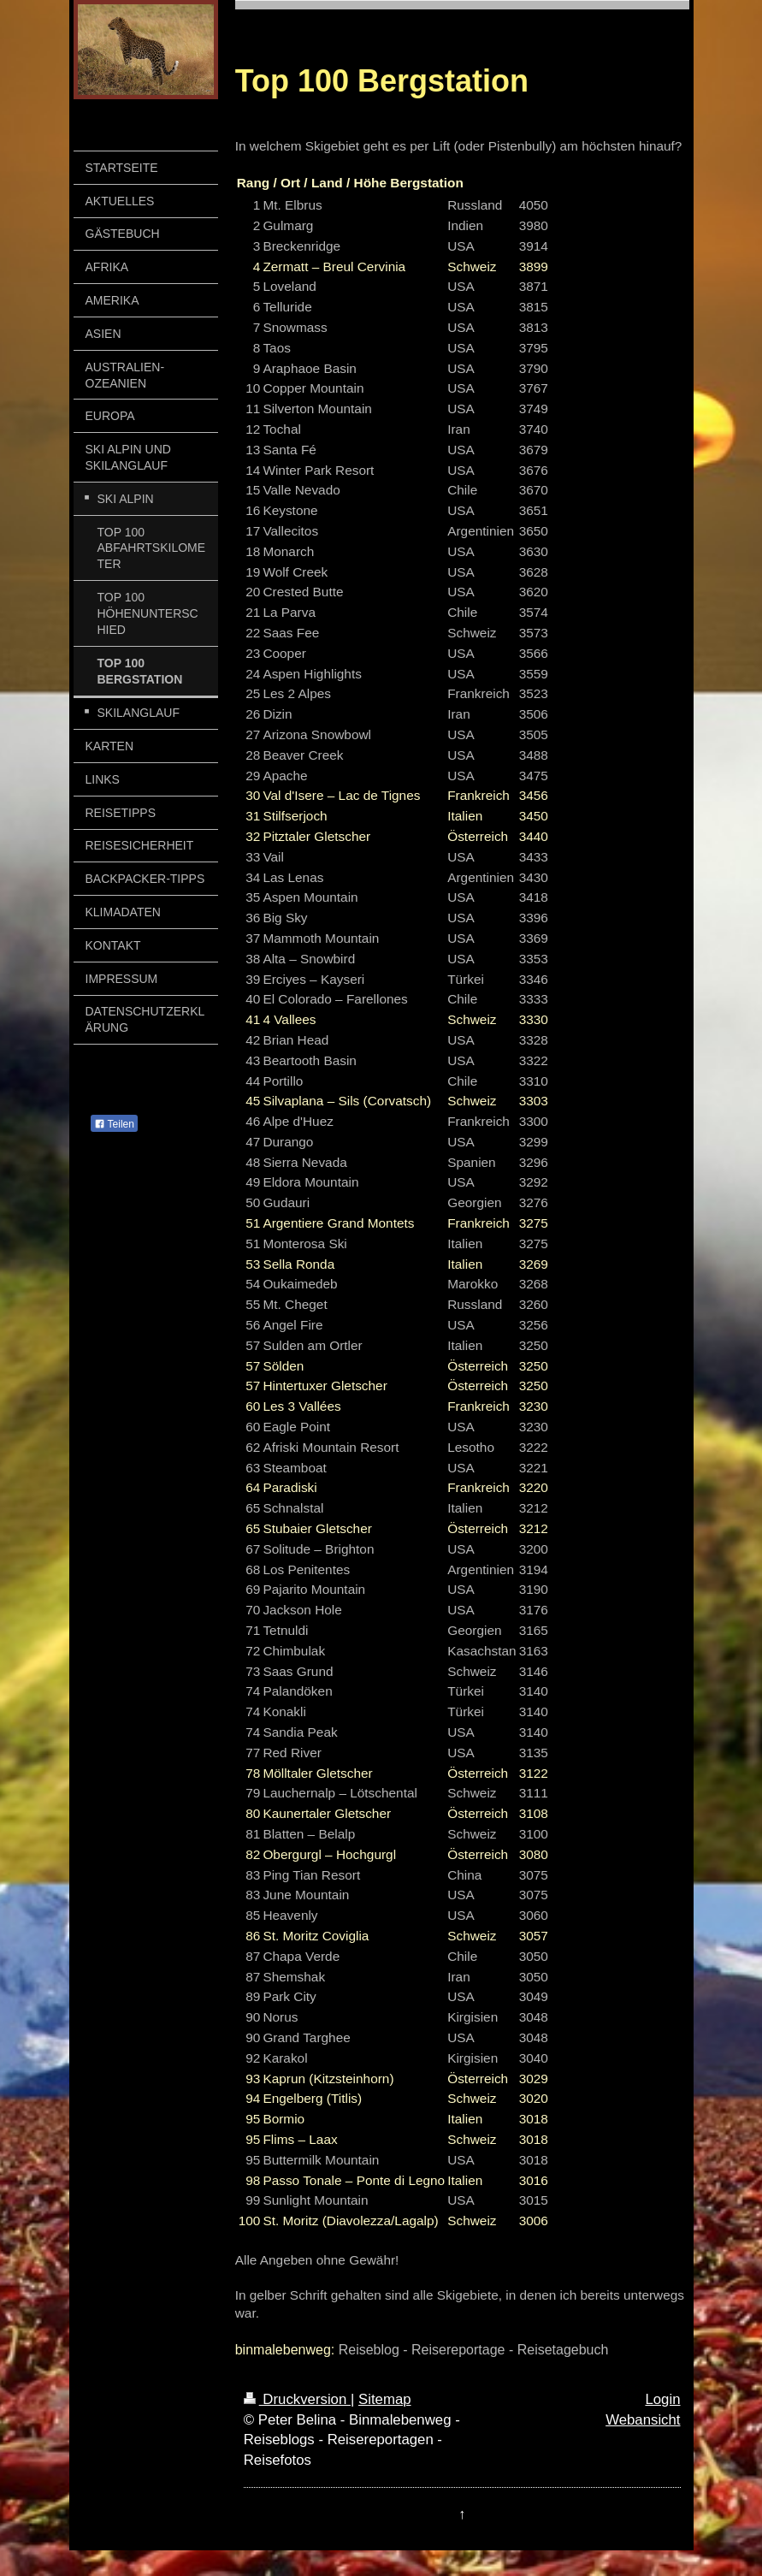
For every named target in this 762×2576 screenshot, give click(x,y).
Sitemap (384, 2399)
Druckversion (297, 2399)
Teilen (114, 1124)
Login (662, 2399)
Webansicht (642, 2420)
